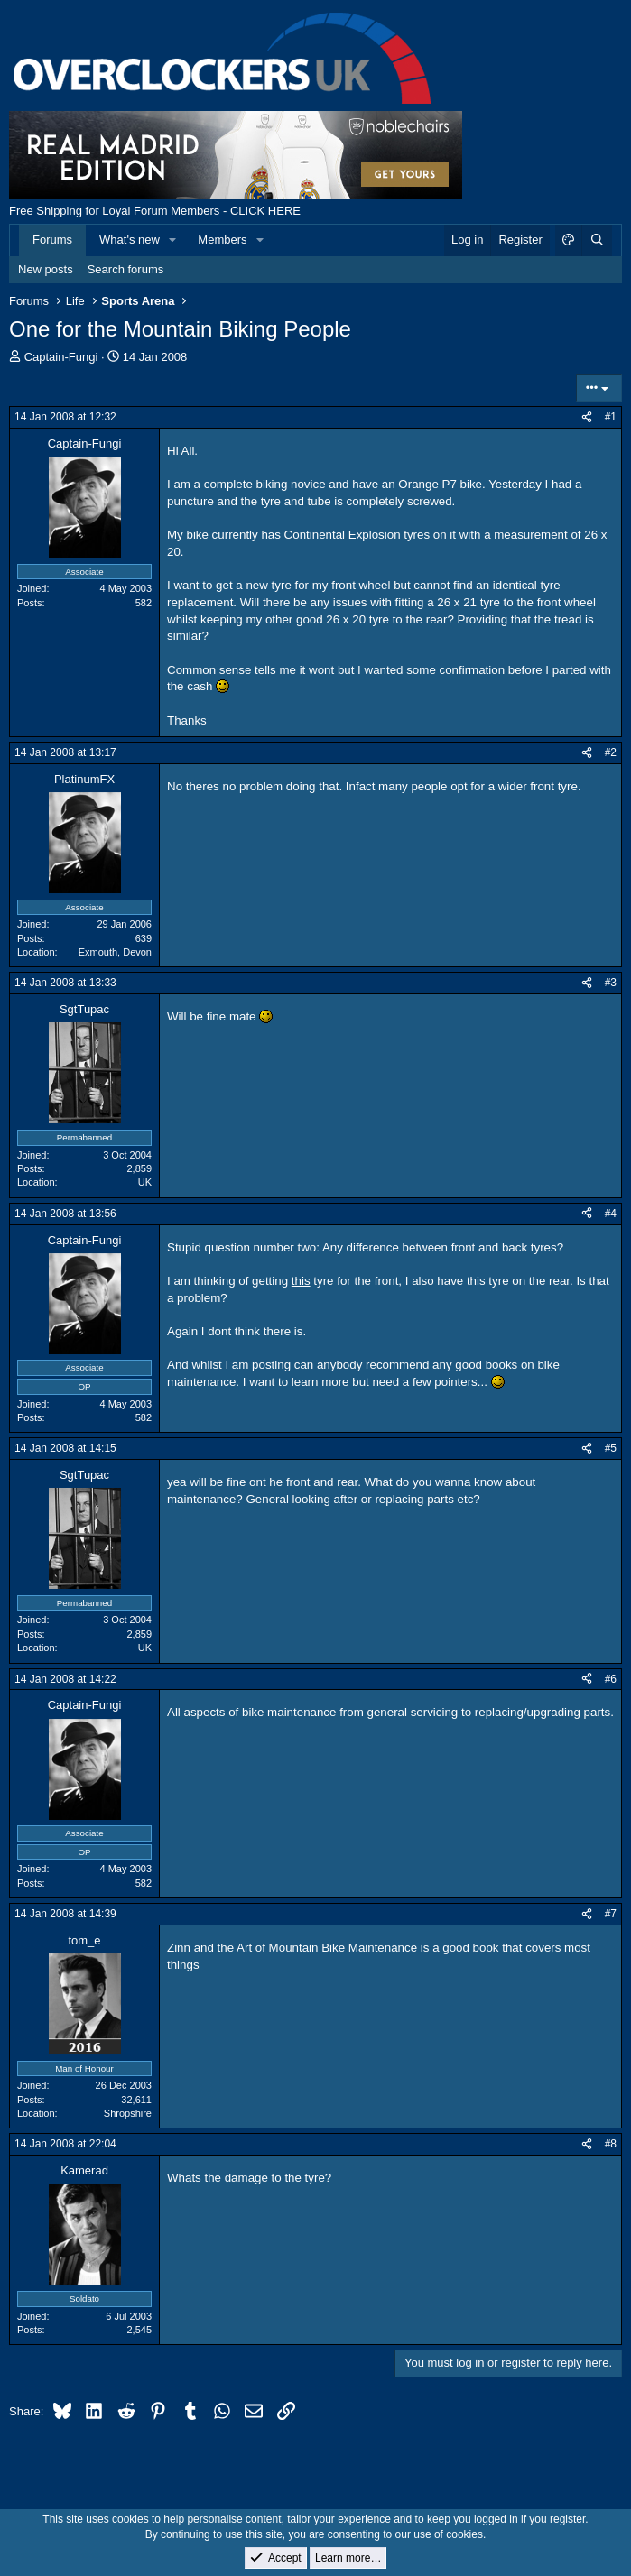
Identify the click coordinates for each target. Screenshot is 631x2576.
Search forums (126, 269)
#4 (611, 1213)
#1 (611, 417)
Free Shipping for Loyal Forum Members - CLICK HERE (155, 210)
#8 (611, 2143)
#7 (611, 1913)
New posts (45, 269)
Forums (52, 239)
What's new (129, 239)
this (301, 1281)
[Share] (587, 417)
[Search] (596, 240)
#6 (611, 1679)
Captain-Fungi (61, 357)
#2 (611, 752)
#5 (611, 1448)
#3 (611, 982)
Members (222, 239)
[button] (173, 240)
